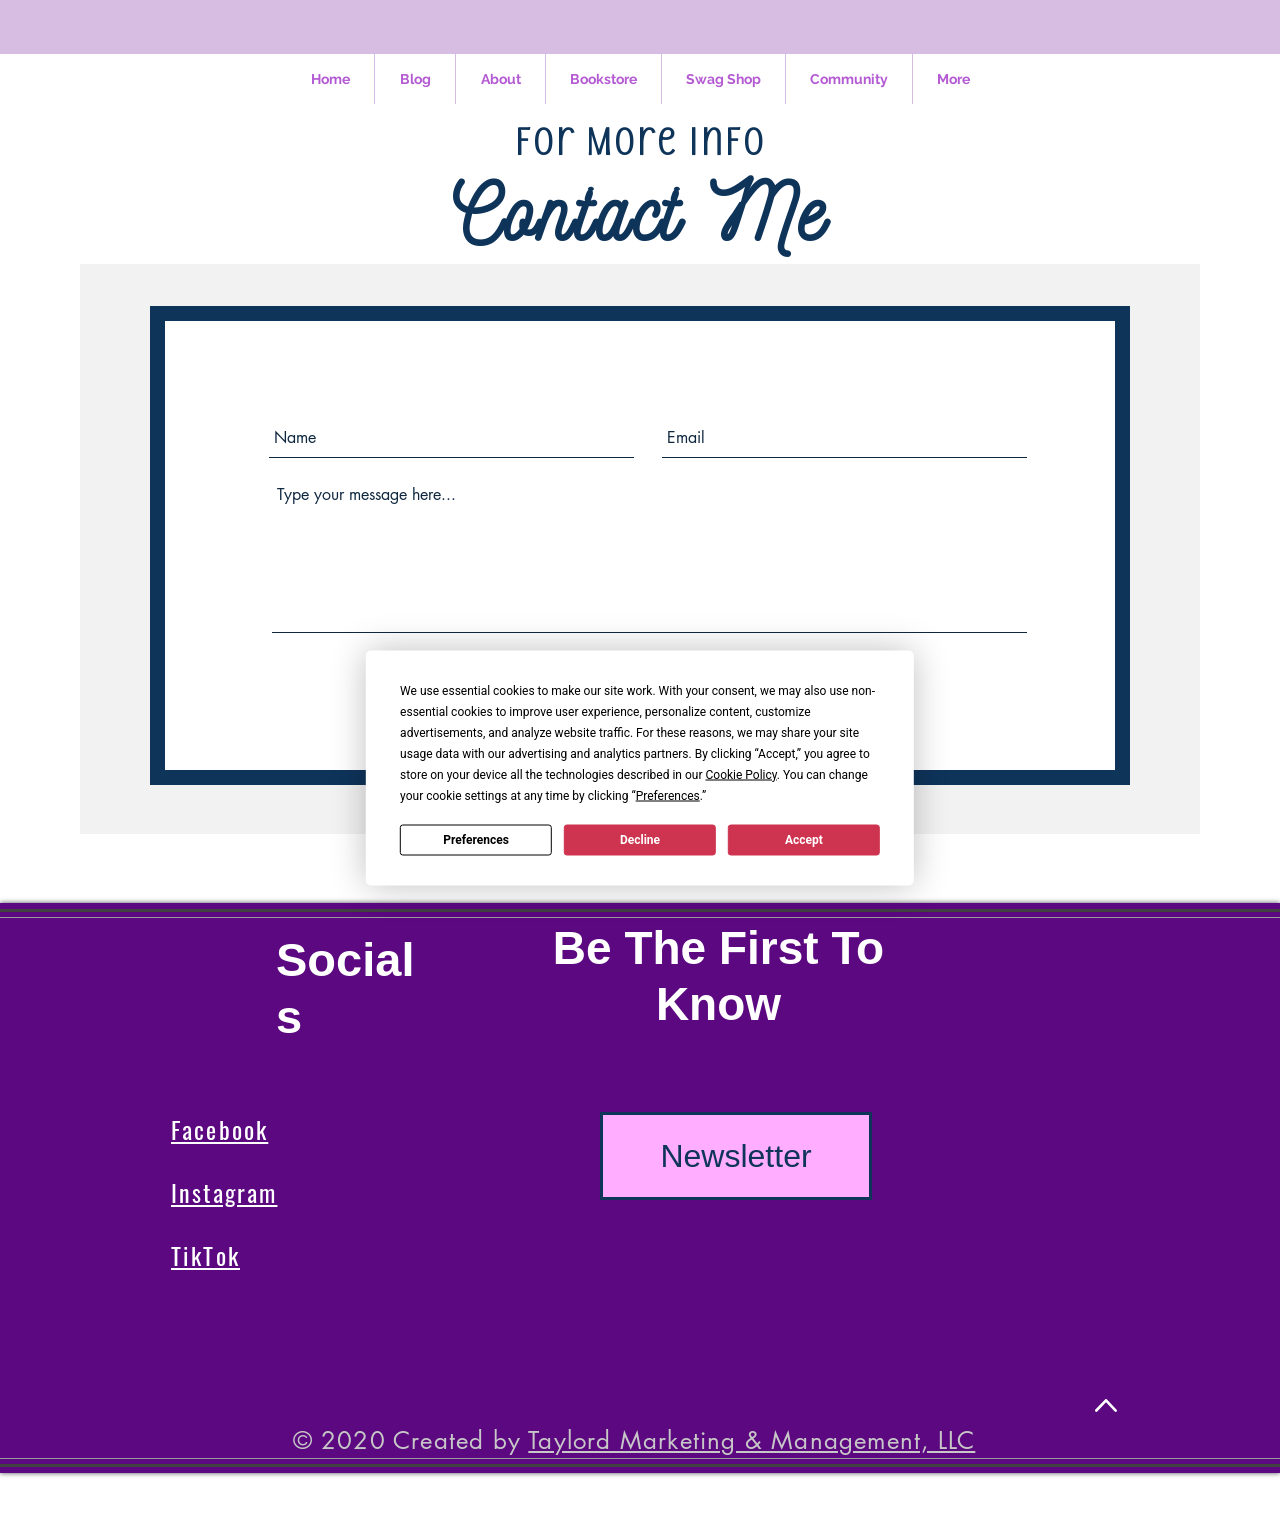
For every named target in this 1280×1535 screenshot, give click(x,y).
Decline (640, 840)
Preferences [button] (668, 795)
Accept (804, 840)
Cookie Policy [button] (740, 774)
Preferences (476, 840)
